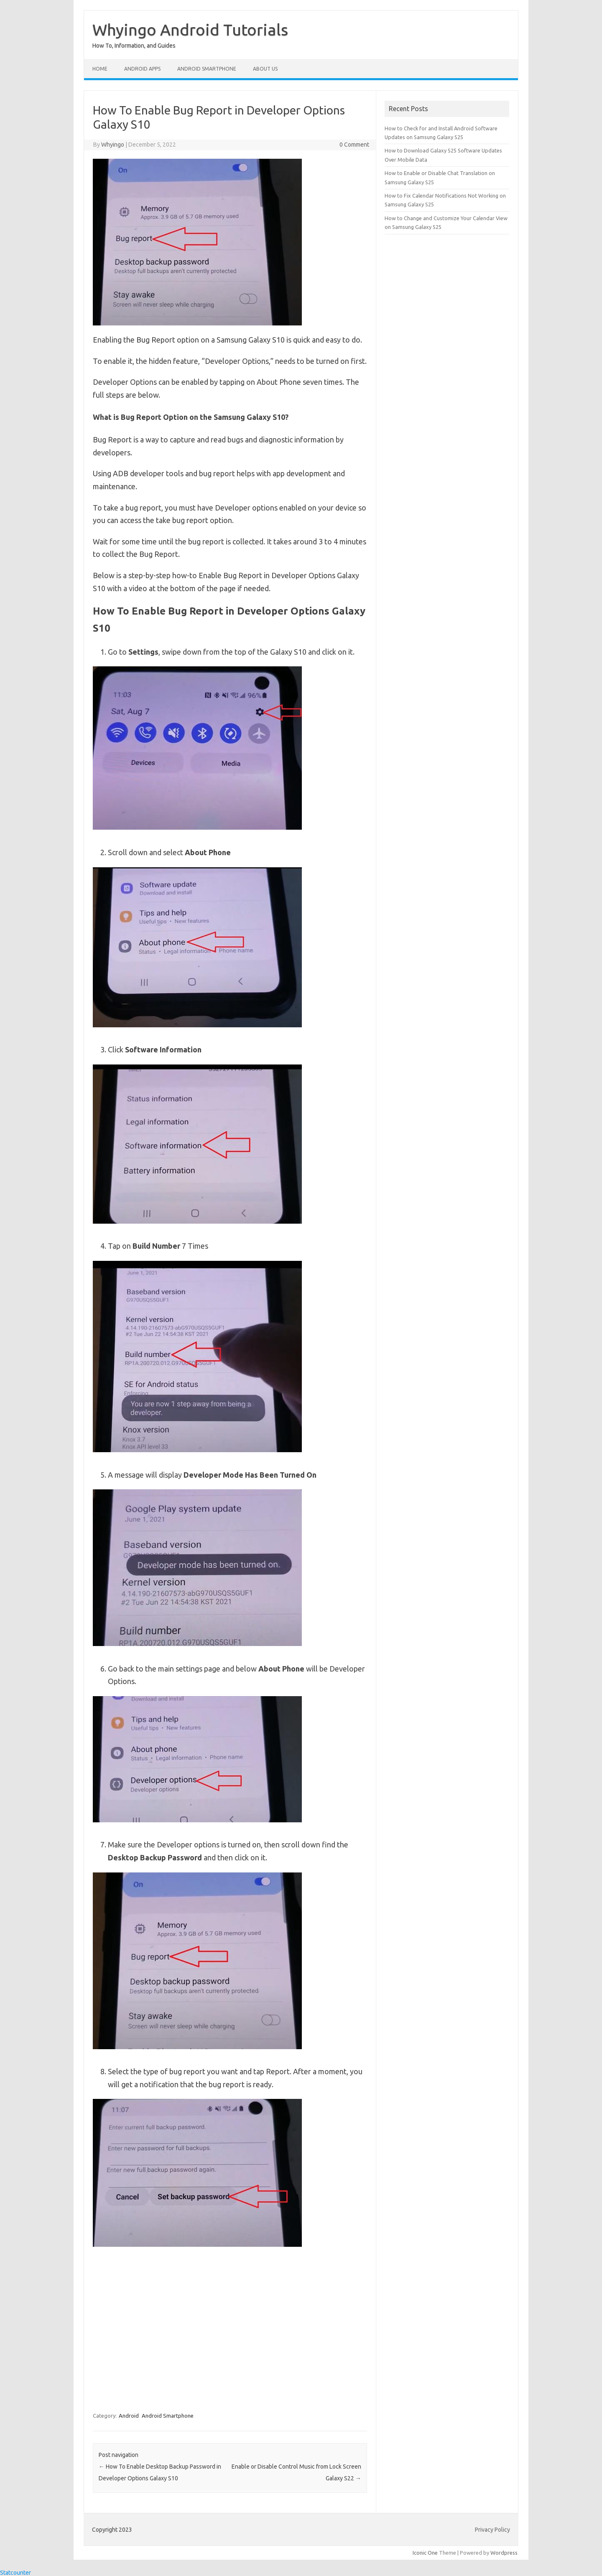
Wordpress (504, 2553)
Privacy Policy (492, 2529)
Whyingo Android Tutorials (190, 29)
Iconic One (425, 2553)
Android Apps (142, 68)
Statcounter (15, 2572)
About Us (265, 68)
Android (129, 2415)
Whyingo (112, 144)
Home (99, 68)
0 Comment (354, 144)
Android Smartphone (206, 68)
